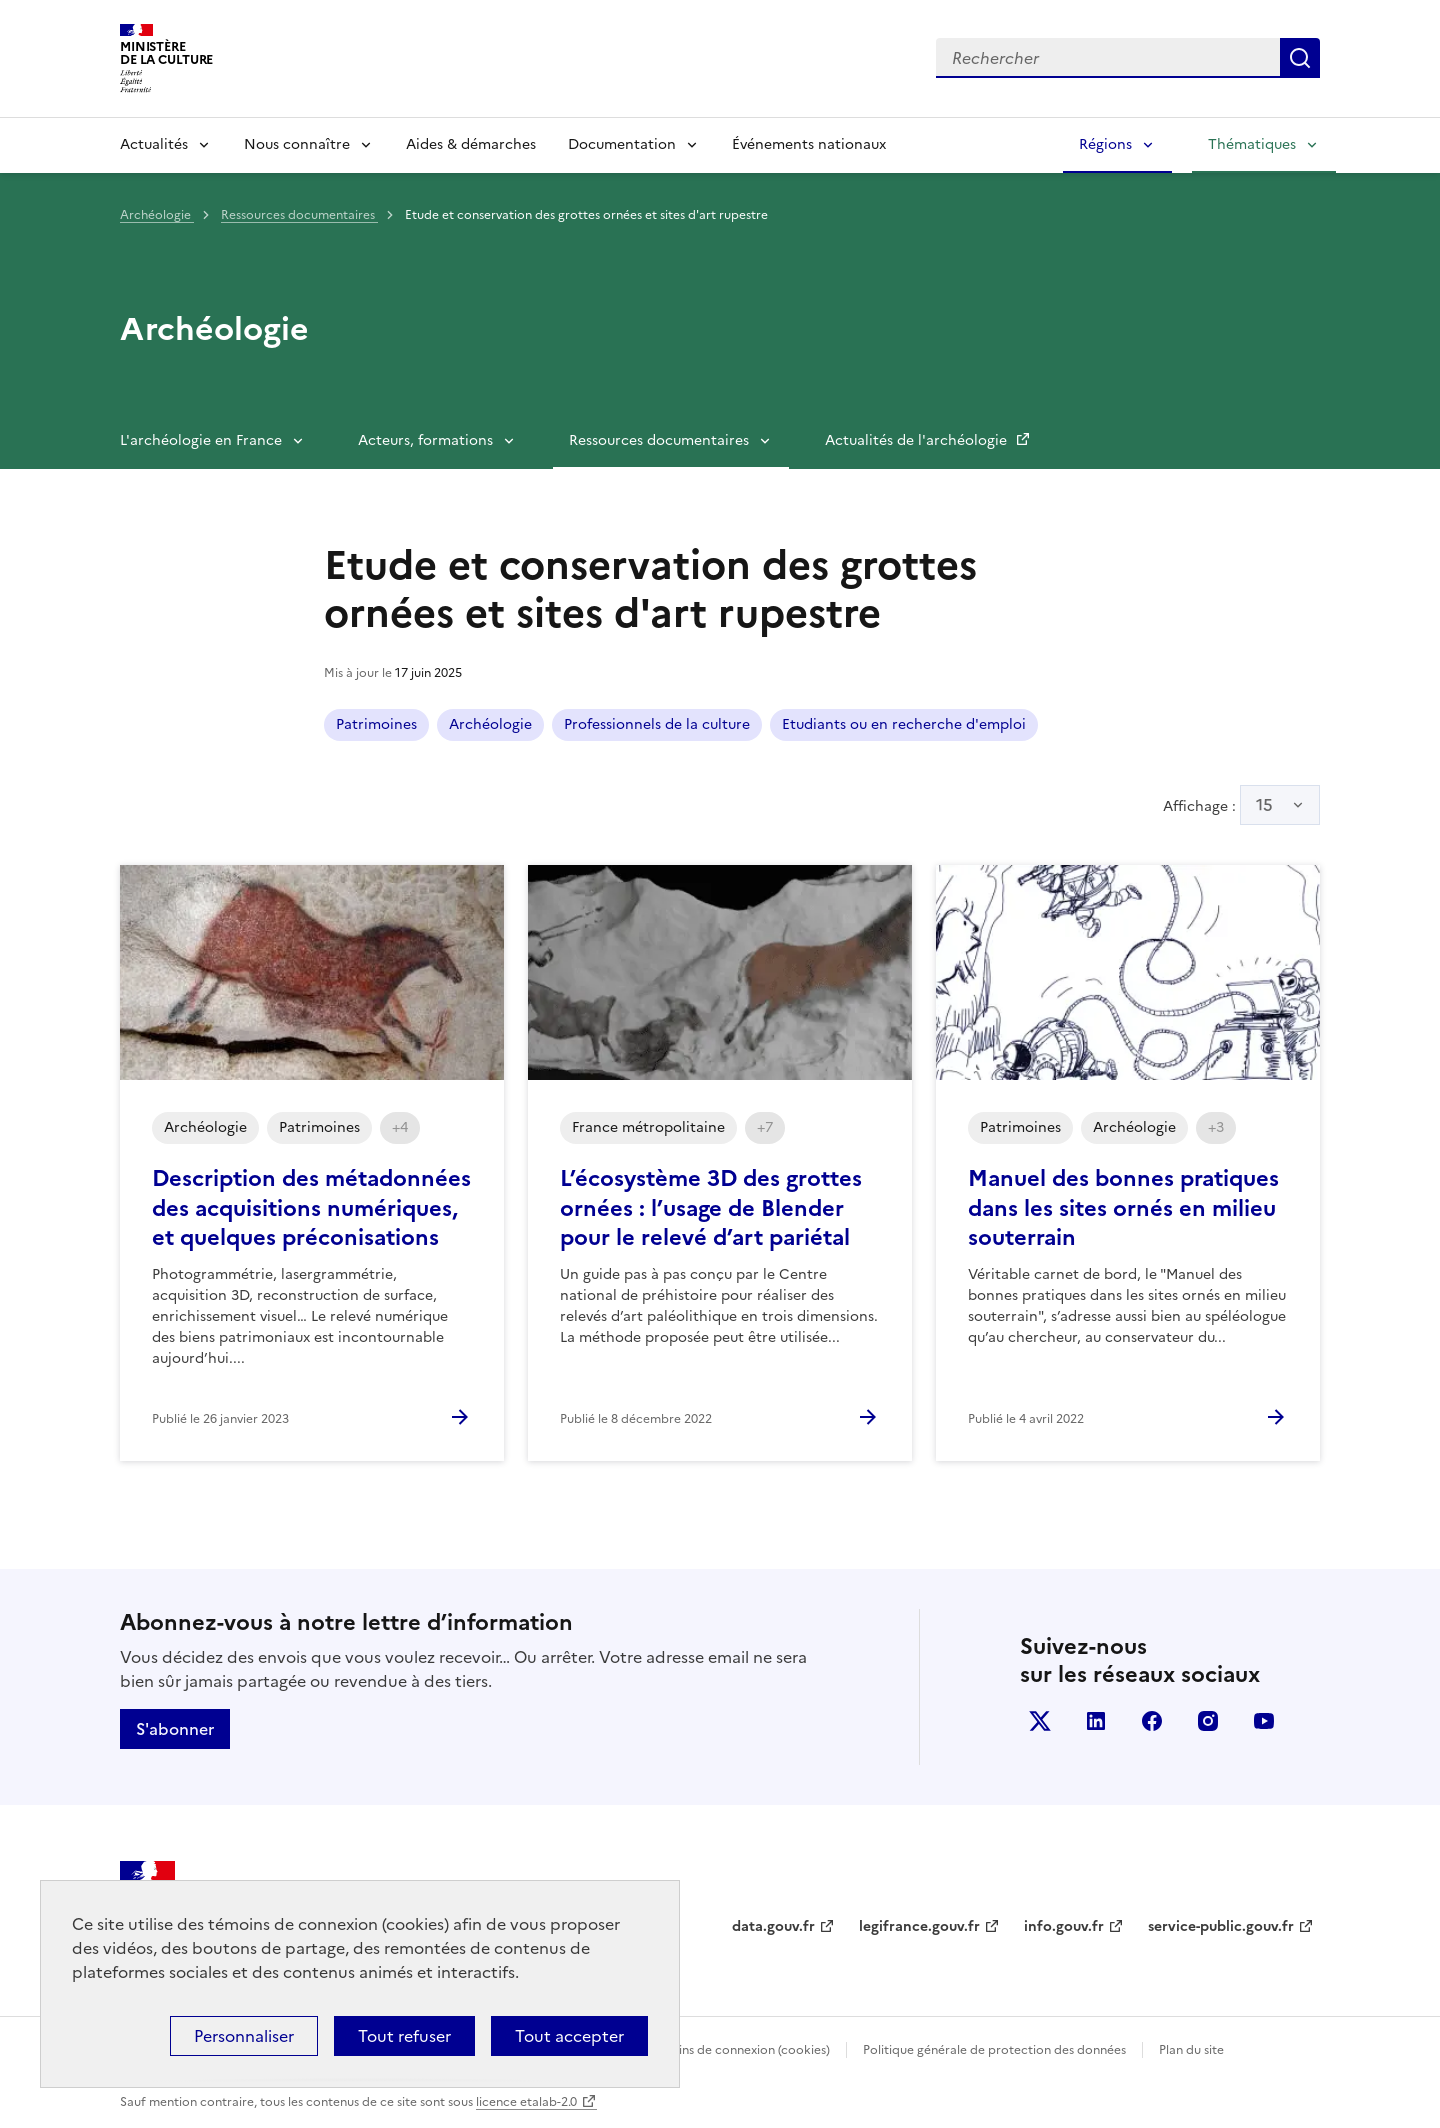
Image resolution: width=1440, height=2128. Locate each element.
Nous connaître (297, 144)
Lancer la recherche (1300, 58)
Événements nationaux (809, 144)
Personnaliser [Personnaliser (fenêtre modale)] (244, 2036)
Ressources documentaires (299, 215)
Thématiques (1252, 144)
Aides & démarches (471, 144)
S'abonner (175, 1729)
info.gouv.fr (1064, 1926)
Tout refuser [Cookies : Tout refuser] (404, 2036)
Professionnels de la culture (657, 724)
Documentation (622, 144)
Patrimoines (376, 724)
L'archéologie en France (201, 440)
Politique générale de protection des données (994, 2050)
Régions (1105, 144)
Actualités (154, 144)
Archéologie (157, 215)
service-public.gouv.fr (1221, 1926)
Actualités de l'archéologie (918, 440)
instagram (1208, 1721)
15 (1264, 805)
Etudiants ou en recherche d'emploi (904, 724)
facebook (1152, 1721)
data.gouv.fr (773, 1926)
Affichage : (1241, 805)
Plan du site (1191, 2050)
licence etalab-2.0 (526, 2102)
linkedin (1096, 1721)
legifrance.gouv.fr (919, 1926)
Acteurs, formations (425, 440)
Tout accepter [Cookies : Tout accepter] (569, 2036)
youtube (1264, 1721)
